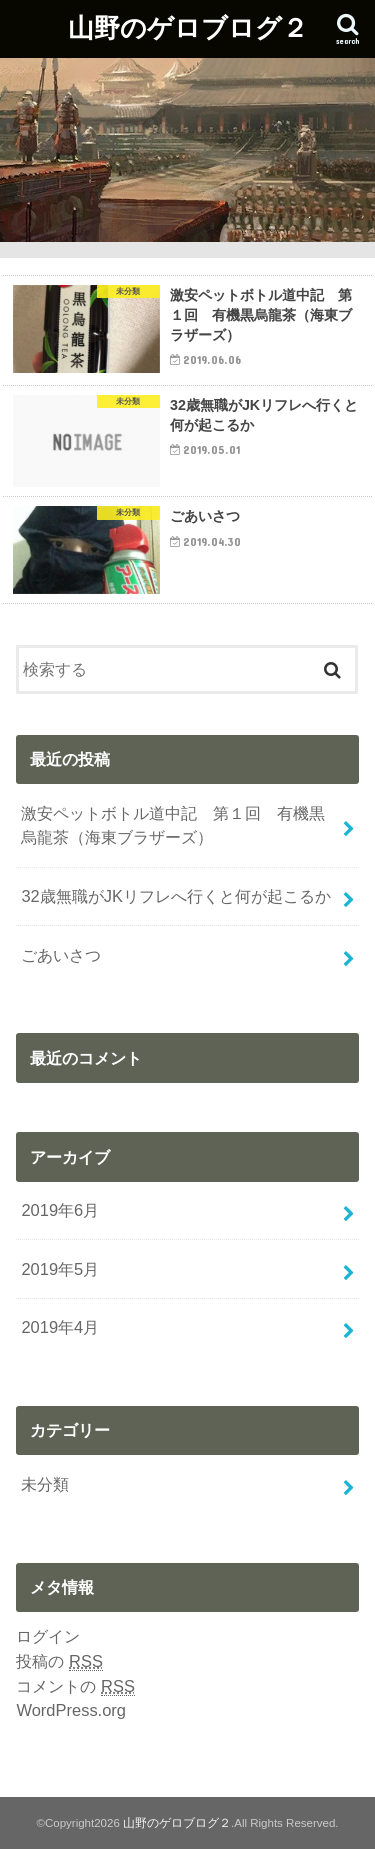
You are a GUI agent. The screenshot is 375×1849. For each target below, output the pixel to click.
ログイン (48, 1636)
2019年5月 (60, 1269)
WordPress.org (71, 1710)
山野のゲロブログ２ (188, 26)
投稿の (59, 1661)
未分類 (45, 1484)
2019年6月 (60, 1210)
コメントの (75, 1686)
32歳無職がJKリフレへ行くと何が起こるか (176, 896)
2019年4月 (60, 1327)
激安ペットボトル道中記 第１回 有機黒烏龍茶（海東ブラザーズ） (173, 825)
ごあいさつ (61, 955)
